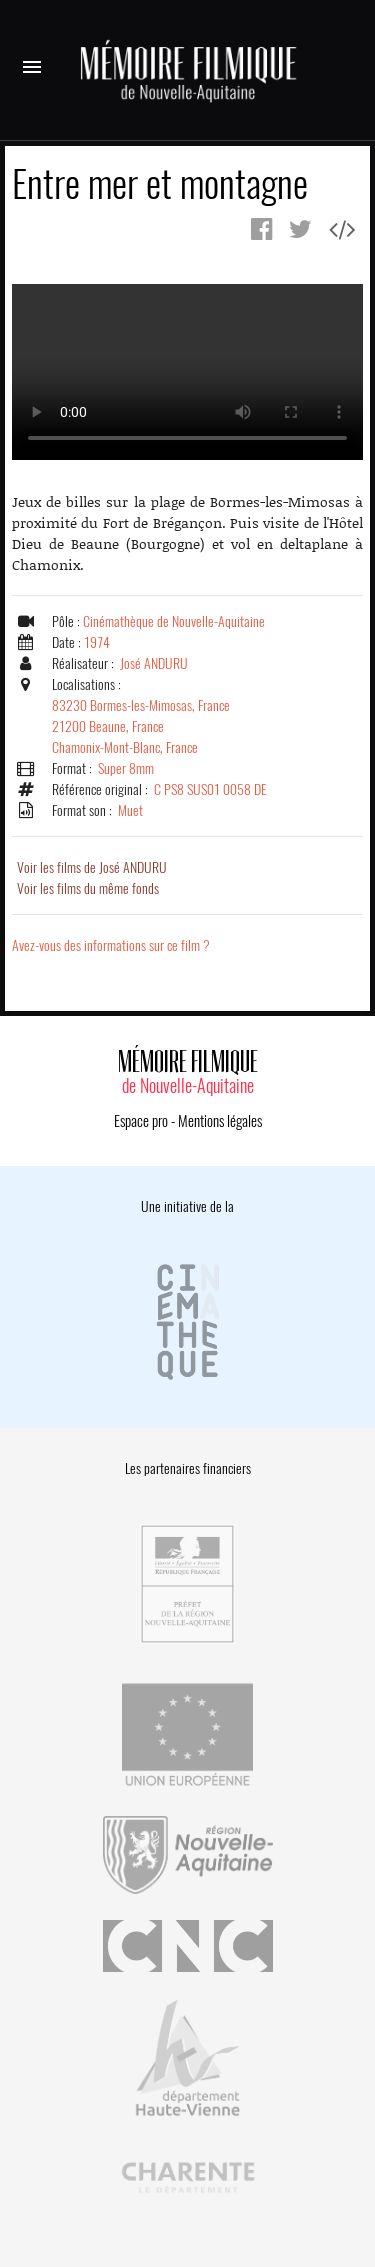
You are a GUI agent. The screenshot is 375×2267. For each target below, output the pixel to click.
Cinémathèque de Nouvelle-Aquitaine (174, 621)
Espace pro (141, 1121)
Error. (187, 372)
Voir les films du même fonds (88, 888)
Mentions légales (220, 1121)
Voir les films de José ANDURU (92, 867)
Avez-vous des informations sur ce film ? (111, 945)
